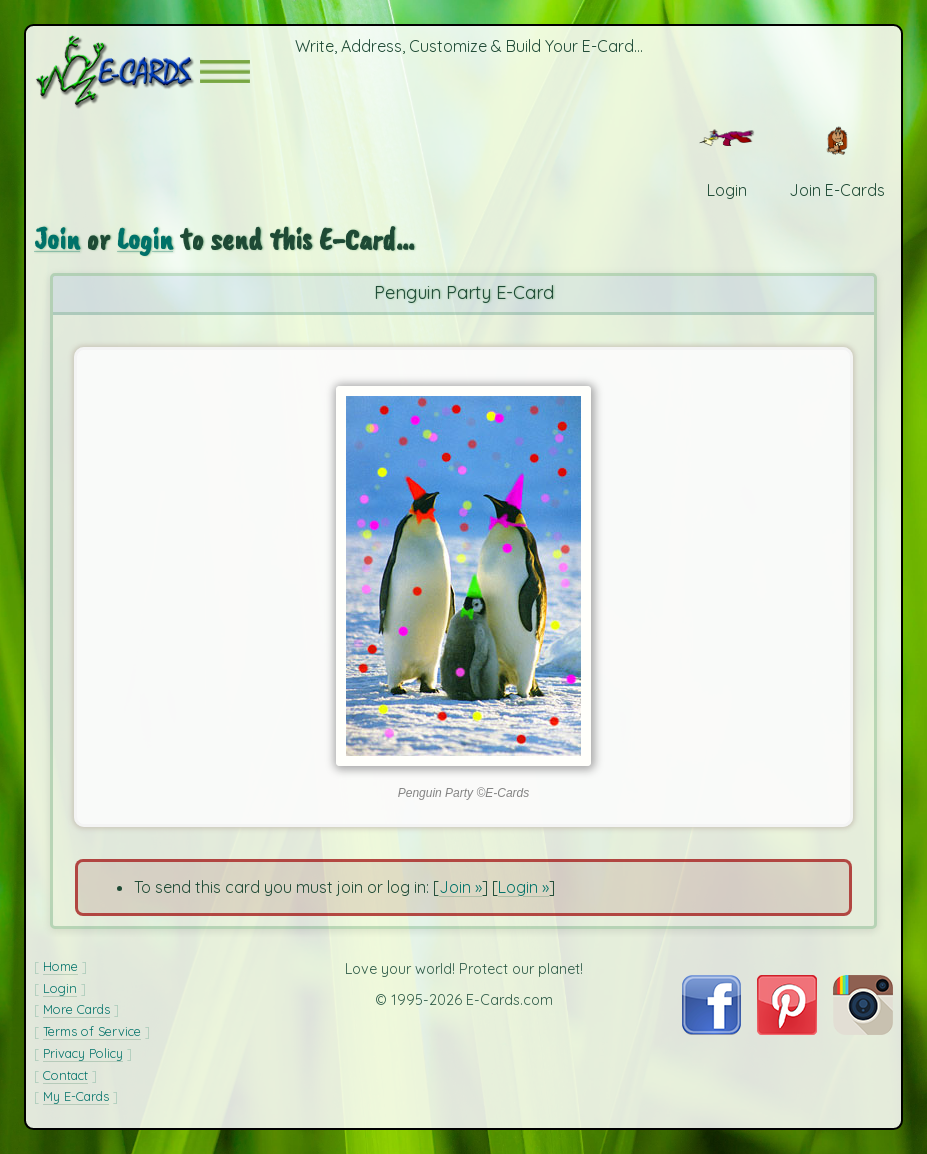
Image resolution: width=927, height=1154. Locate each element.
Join (57, 238)
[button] (225, 71)
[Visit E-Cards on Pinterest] (787, 1029)
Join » (460, 887)
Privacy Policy (83, 1053)
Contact (65, 1075)
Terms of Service (92, 1031)
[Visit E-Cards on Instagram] (863, 1029)
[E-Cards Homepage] (117, 71)
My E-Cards (76, 1096)
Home (60, 966)
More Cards (76, 1009)
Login (145, 238)
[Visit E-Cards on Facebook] (711, 1029)
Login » (523, 887)
